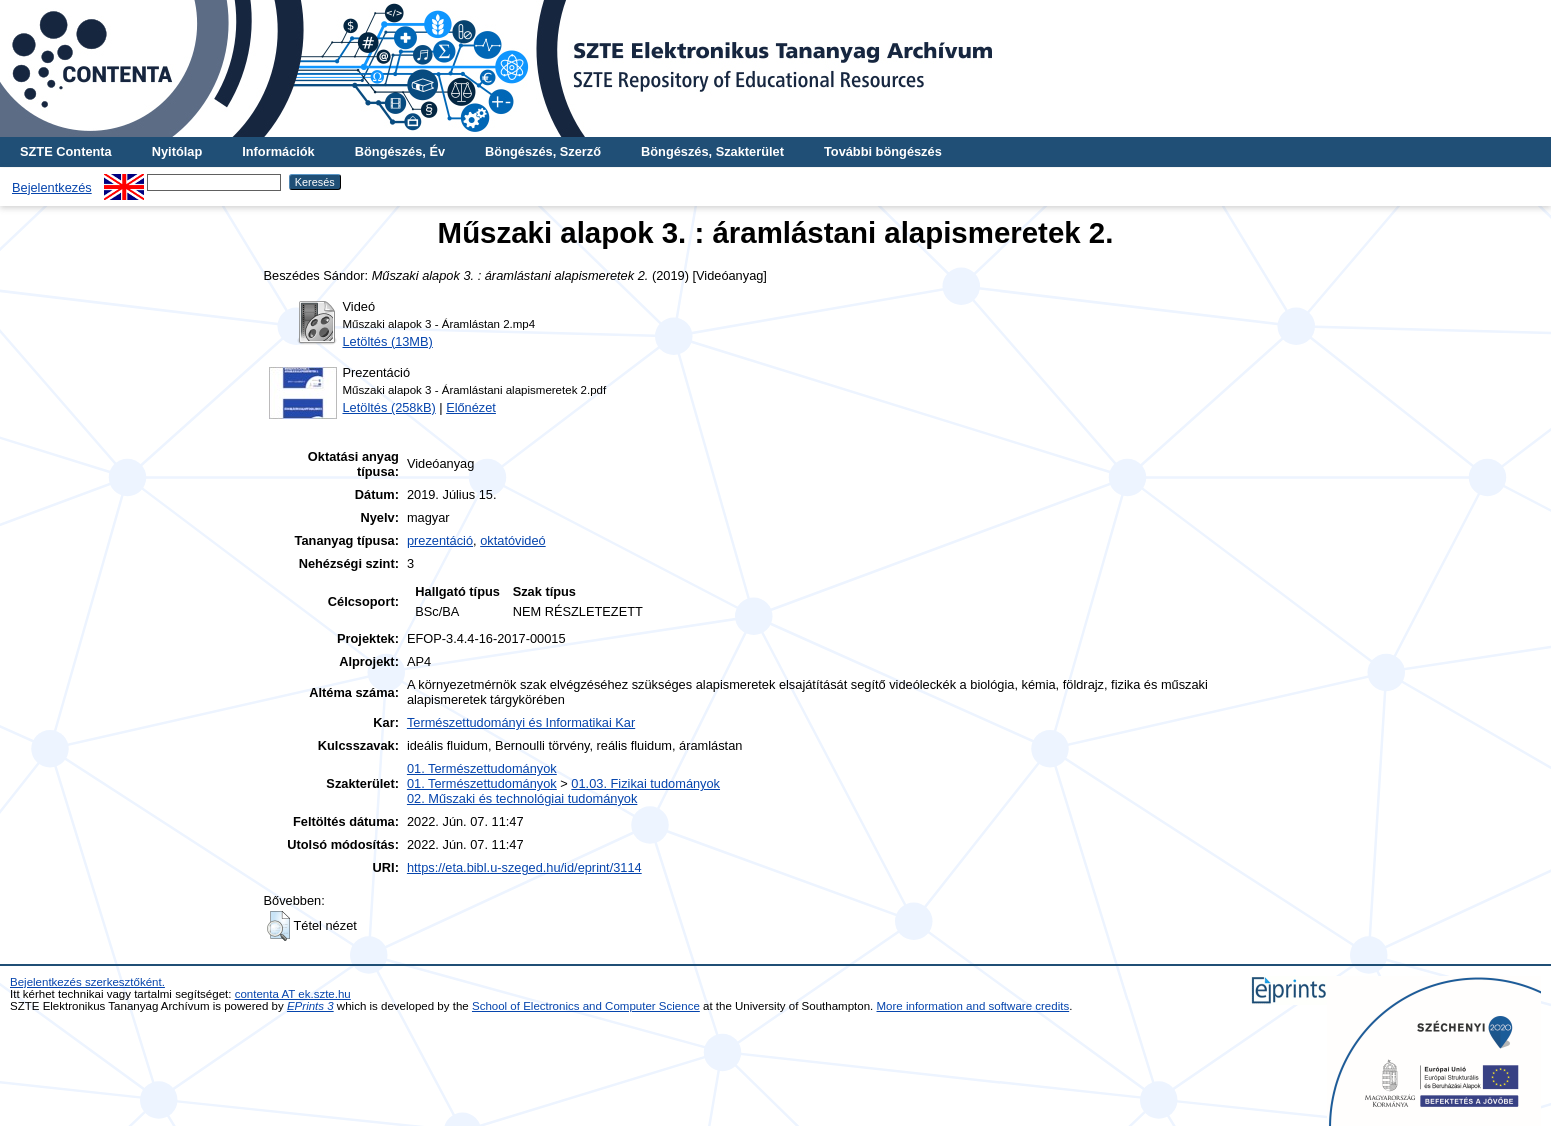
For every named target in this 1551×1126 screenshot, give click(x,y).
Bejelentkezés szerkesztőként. (87, 982)
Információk (278, 151)
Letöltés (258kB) (389, 407)
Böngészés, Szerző (543, 151)
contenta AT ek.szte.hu (293, 994)
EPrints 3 (310, 1006)
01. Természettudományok (482, 768)
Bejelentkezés (52, 187)
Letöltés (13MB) (388, 341)
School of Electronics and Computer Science (586, 1006)
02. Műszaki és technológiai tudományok (522, 798)
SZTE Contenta (66, 151)
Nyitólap (177, 151)
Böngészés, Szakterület (712, 151)
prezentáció (440, 540)
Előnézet (471, 407)
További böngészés (883, 151)
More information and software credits (973, 1006)
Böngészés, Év (400, 151)
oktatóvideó (512, 540)
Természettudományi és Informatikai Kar (521, 722)
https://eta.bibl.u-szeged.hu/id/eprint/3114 (524, 867)
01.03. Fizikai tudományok (645, 783)
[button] (278, 926)
